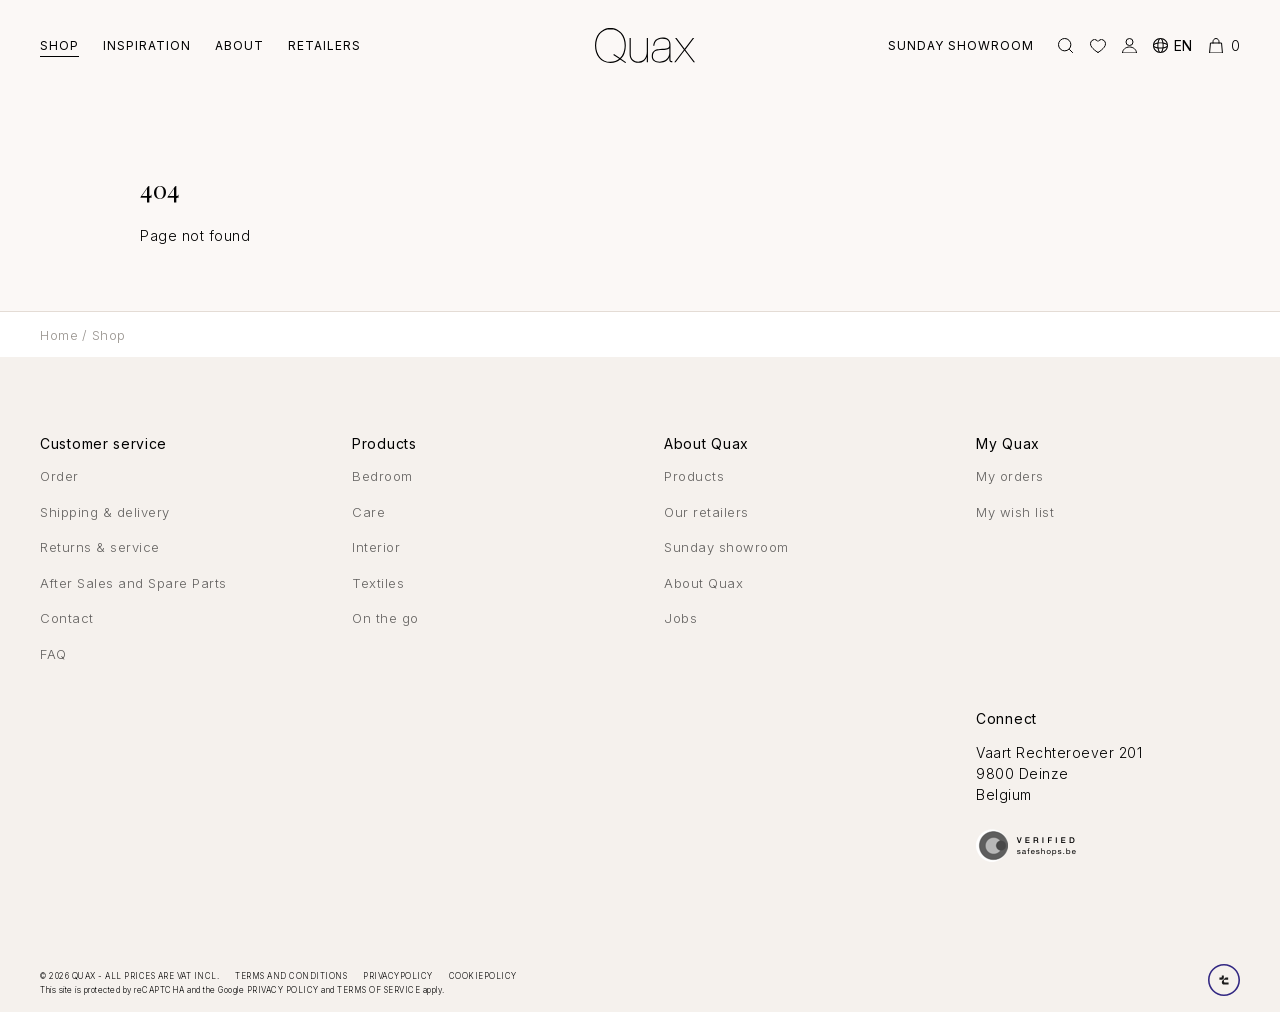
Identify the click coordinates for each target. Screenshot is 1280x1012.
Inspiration (147, 45)
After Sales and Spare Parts (133, 583)
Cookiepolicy (483, 976)
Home (59, 335)
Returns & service (100, 547)
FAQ (53, 654)
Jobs (680, 618)
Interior (376, 547)
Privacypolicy (398, 976)
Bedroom (382, 476)
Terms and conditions (291, 976)
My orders (1010, 476)
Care (368, 512)
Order (59, 476)
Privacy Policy (283, 990)
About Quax (703, 583)
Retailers (324, 45)
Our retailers (706, 512)
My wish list (1015, 512)
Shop (59, 45)
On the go (385, 618)
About (239, 45)
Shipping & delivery (105, 512)
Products (694, 476)
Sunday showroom (961, 45)
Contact (67, 618)
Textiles (378, 583)
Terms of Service (378, 990)
